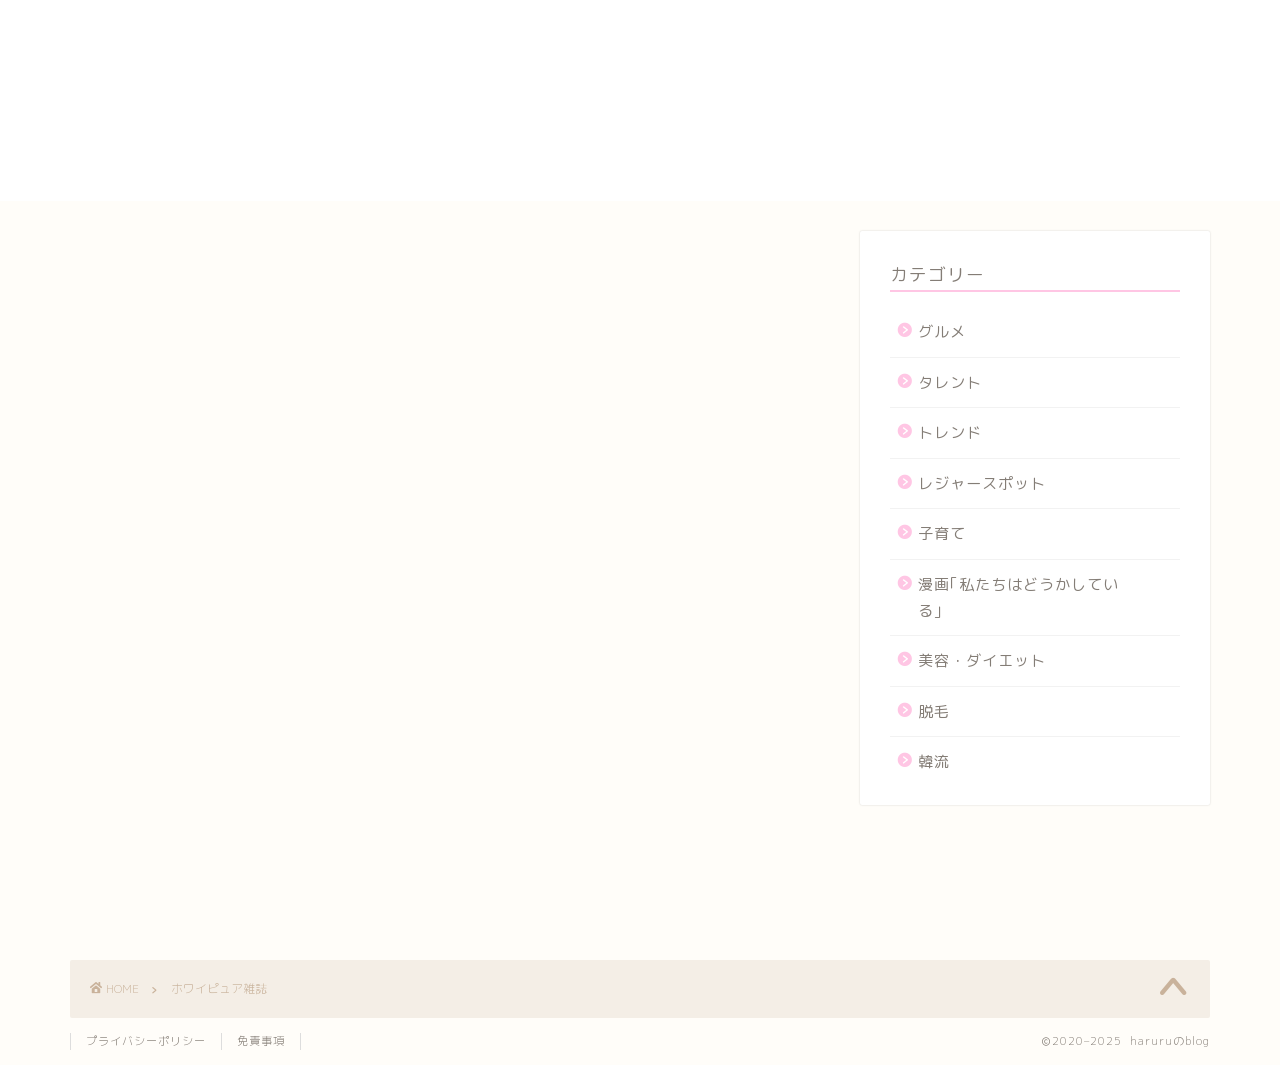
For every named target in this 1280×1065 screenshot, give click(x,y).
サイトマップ (946, 97)
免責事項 (261, 1041)
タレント (950, 382)
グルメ (942, 331)
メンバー (929, 166)
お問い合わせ (946, 51)
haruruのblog (147, 35)
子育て (942, 533)
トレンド (950, 432)
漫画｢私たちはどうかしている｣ (1018, 597)
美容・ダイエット (982, 660)
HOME (919, 10)
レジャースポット (982, 483)
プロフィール (946, 143)
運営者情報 (937, 189)
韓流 (934, 761)
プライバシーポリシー (980, 120)
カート (920, 74)
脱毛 (934, 711)
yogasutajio (945, 30)
